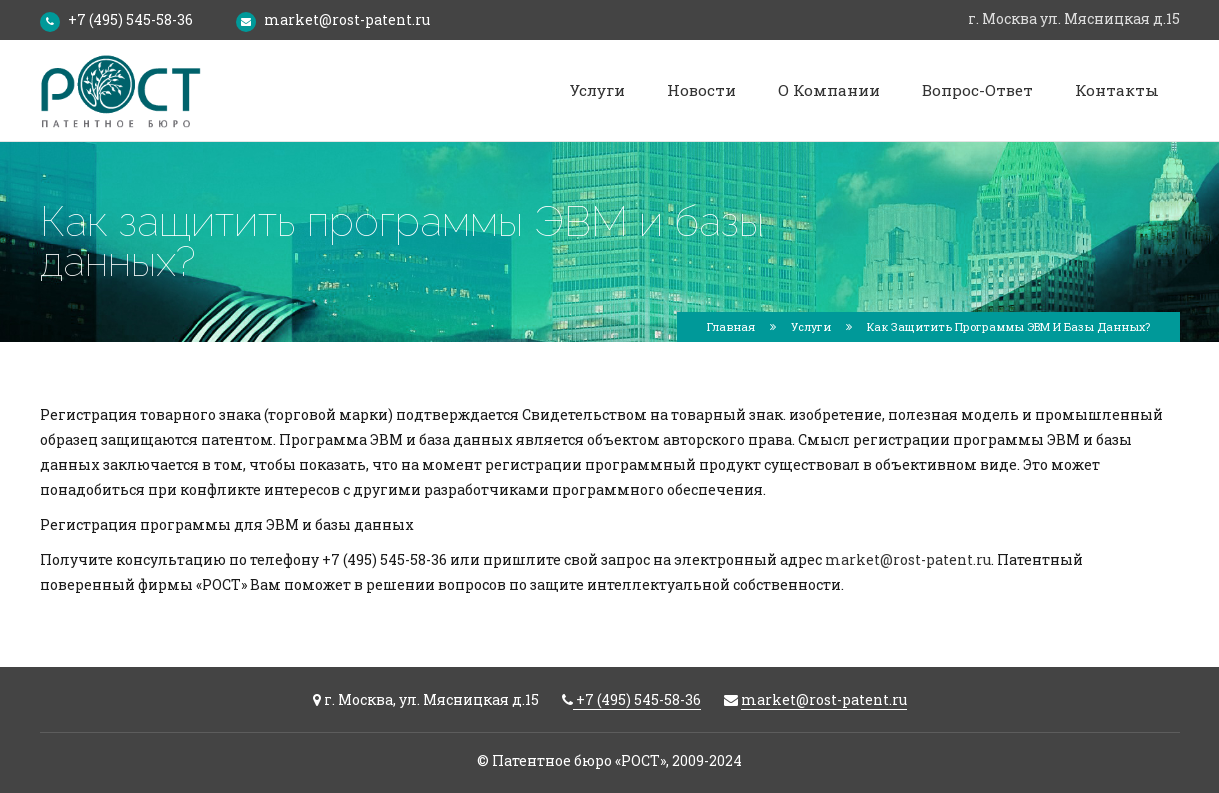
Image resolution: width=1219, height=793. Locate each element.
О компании (829, 90)
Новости (701, 90)
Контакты (1117, 90)
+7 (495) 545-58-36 (130, 19)
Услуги (597, 90)
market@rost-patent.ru (347, 19)
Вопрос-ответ (977, 90)
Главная (731, 326)
